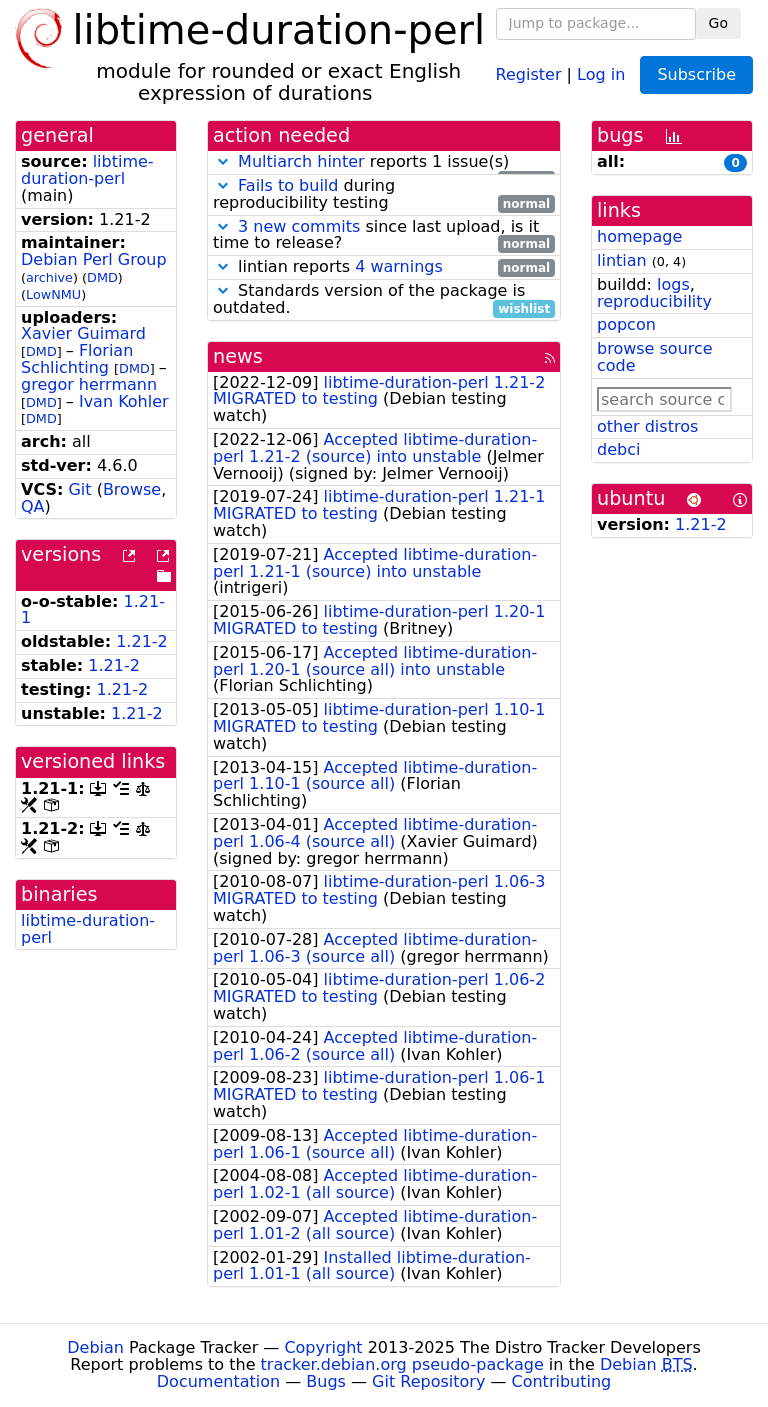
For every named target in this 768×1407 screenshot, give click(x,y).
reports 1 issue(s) (384, 162)
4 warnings (399, 266)
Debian (95, 1347)
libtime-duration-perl (87, 170)
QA (33, 506)
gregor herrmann (89, 384)
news (238, 356)
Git (79, 489)
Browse (132, 489)
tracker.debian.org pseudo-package (402, 1364)
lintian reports (384, 267)
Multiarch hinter (301, 161)
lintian (622, 260)
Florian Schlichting (77, 359)
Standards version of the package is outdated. (384, 300)
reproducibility (654, 301)
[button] (223, 161)
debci (618, 449)
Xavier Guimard (83, 333)
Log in (601, 73)
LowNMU (53, 294)
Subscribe (696, 74)
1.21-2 (142, 641)
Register (529, 73)
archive (49, 277)
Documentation (218, 1381)
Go (718, 23)
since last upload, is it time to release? (384, 236)
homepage (639, 236)
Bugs (326, 1381)
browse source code (655, 357)
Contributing (562, 1381)
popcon (626, 324)
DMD (102, 277)
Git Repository (428, 1381)
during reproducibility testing (384, 195)
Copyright (323, 1347)
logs (673, 284)
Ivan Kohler (124, 401)
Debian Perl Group (94, 259)
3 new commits (299, 226)
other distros (647, 426)
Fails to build (288, 185)
